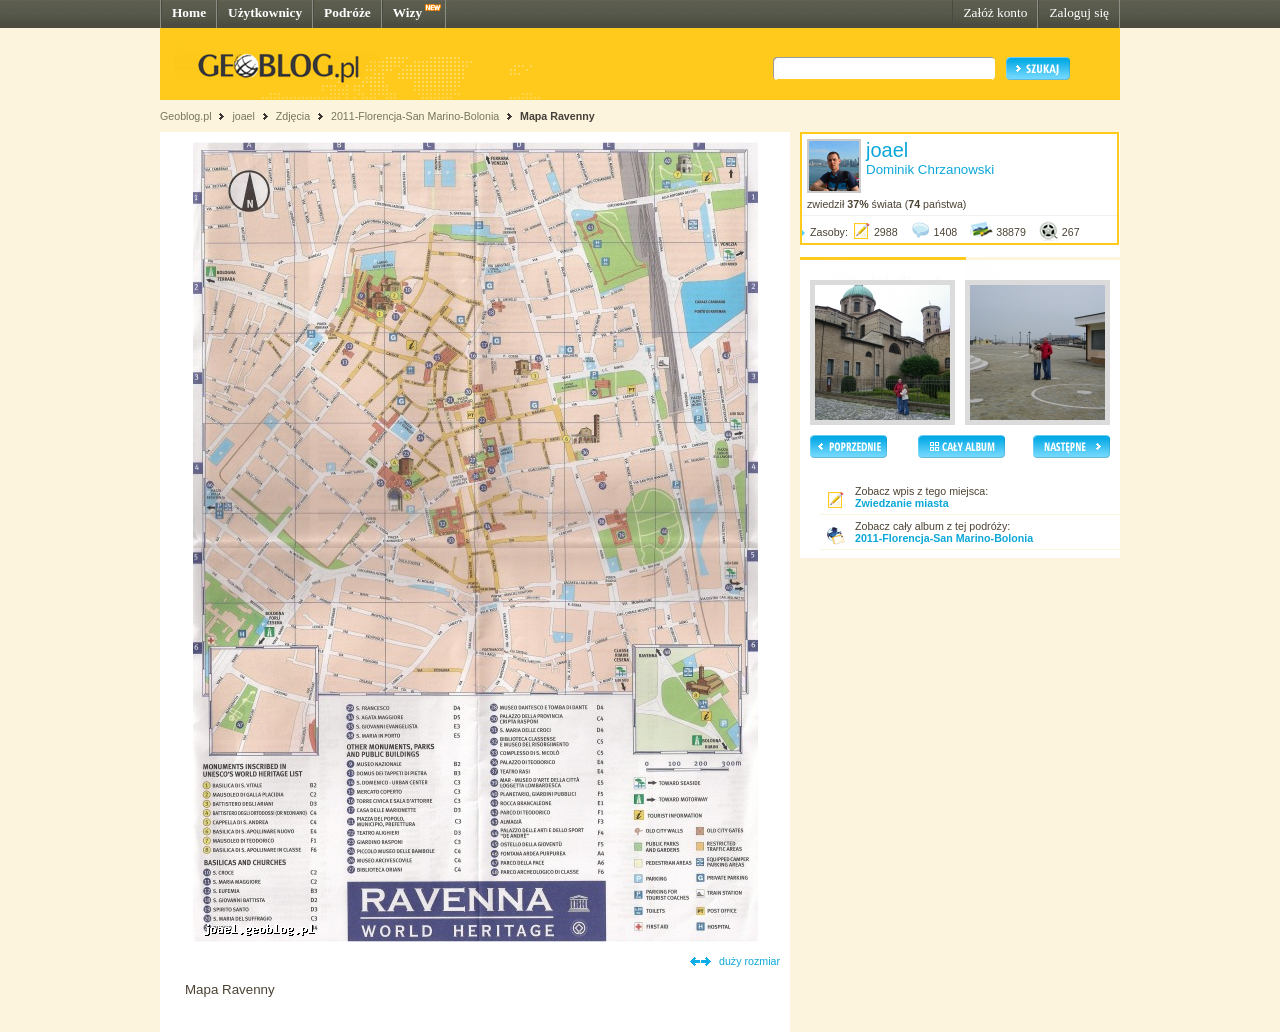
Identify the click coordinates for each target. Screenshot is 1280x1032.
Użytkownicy (265, 12)
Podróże (347, 12)
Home (189, 12)
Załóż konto (995, 12)
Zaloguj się (1079, 12)
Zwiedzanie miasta (902, 503)
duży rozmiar (749, 961)
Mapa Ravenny (557, 116)
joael (243, 116)
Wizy (407, 12)
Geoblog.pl (186, 116)
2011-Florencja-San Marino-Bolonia (415, 116)
